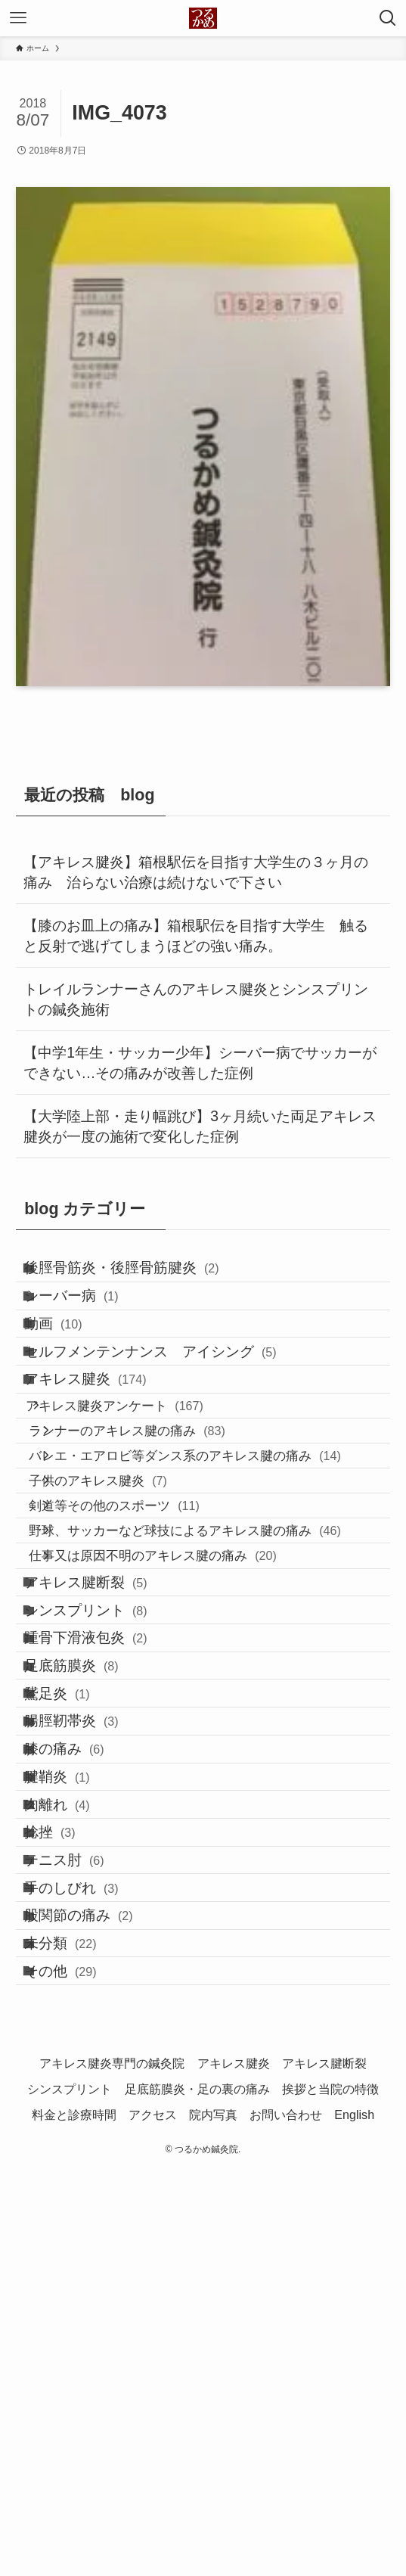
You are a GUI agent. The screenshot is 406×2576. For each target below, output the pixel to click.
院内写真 (213, 2518)
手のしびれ (89, 2238)
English (354, 2518)
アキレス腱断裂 (103, 1764)
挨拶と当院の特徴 (330, 2493)
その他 (78, 2368)
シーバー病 (89, 1319)
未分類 (78, 2324)
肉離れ (74, 2109)
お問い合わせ (285, 2518)
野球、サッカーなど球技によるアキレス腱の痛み (214, 1684)
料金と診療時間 (74, 2518)
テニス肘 (82, 2195)
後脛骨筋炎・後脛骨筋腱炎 (139, 1276)
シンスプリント (103, 1807)
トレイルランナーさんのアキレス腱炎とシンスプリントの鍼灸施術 (195, 999)
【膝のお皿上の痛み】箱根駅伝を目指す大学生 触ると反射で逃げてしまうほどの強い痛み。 (195, 936)
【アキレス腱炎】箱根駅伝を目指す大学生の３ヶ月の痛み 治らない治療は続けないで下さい (195, 872)
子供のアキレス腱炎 (128, 1606)
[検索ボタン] (388, 18)
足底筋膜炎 (89, 1893)
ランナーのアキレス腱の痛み (157, 1528)
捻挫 (67, 2152)
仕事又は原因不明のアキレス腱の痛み (182, 1722)
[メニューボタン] (18, 18)
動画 (71, 1362)
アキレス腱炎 (103, 1448)
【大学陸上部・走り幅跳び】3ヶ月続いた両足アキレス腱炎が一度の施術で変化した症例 (200, 1126)
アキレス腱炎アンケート (137, 1488)
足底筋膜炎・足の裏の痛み (197, 2493)
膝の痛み (82, 2023)
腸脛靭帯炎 (89, 1979)
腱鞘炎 (74, 2066)
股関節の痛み (96, 2281)
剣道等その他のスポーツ (144, 1644)
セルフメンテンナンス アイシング (168, 1405)
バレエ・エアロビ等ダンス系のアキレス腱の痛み (214, 1566)
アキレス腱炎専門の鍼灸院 (111, 2468)
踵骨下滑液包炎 (103, 1850)
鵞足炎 (74, 1936)
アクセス (153, 2518)
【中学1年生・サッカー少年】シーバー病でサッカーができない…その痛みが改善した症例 (200, 1063)
